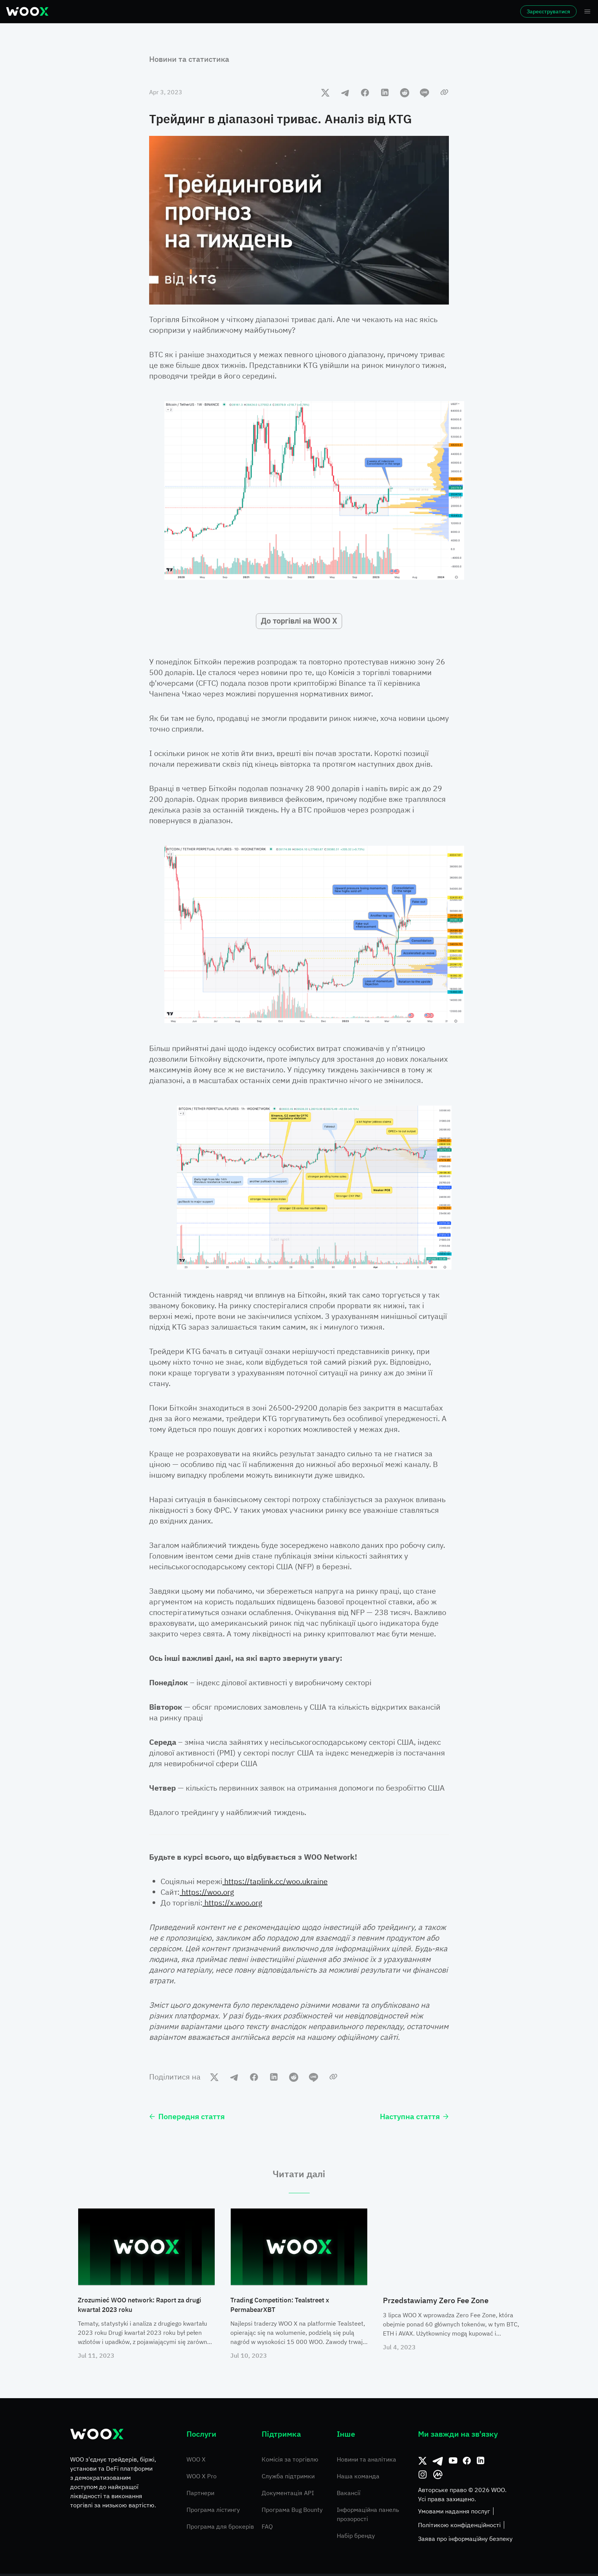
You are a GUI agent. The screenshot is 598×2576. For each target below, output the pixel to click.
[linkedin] (384, 92)
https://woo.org (207, 1892)
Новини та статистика (189, 59)
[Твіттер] (422, 2463)
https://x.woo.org (232, 1902)
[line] (424, 92)
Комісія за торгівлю (290, 2461)
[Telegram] (438, 2463)
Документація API (288, 2495)
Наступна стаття (414, 2116)
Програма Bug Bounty (292, 2512)
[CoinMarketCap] (437, 2476)
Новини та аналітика (366, 2461)
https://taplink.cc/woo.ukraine (275, 1881)
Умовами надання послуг (454, 2513)
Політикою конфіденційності (459, 2527)
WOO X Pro (201, 2478)
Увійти (468, 11)
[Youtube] (453, 2463)
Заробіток (339, 11)
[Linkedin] (480, 2463)
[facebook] (365, 92)
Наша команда (358, 2478)
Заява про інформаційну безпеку (465, 2541)
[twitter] (325, 92)
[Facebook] (466, 2463)
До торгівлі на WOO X (299, 620)
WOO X (196, 2461)
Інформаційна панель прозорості (368, 2516)
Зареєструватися (527, 11)
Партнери (200, 2495)
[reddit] (404, 92)
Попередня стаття (187, 2116)
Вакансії (348, 2495)
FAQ (267, 2528)
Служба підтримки (288, 2478)
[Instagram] (422, 2476)
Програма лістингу (213, 2512)
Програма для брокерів (220, 2528)
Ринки (132, 11)
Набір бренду (356, 2538)
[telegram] (345, 92)
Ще (441, 11)
